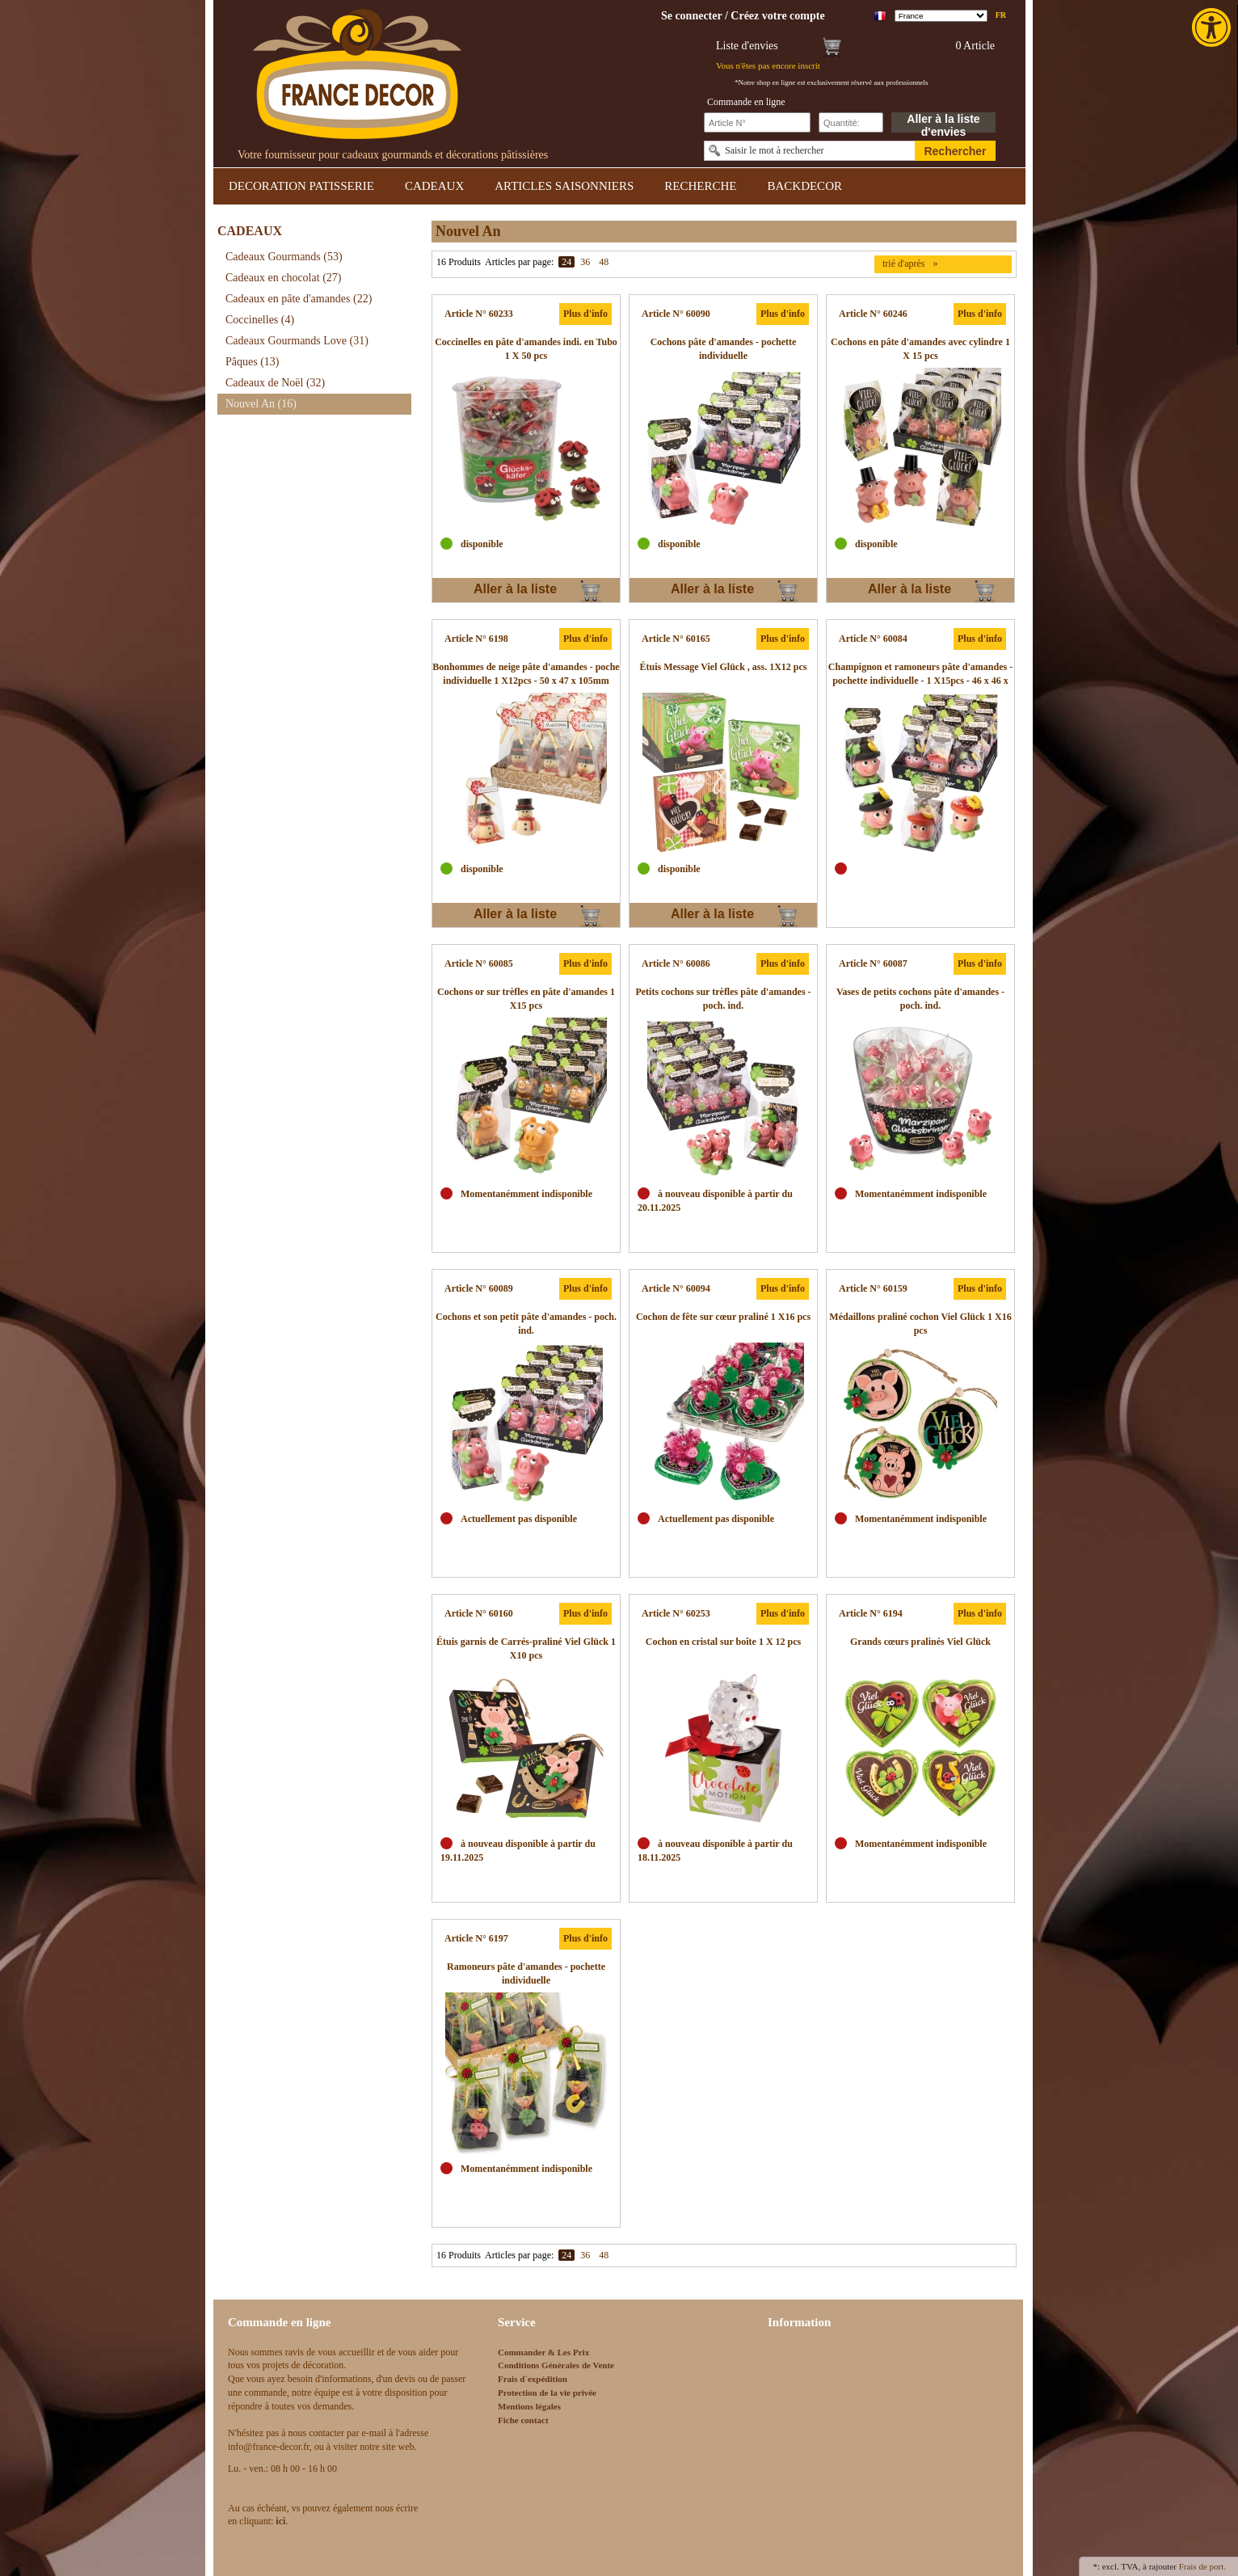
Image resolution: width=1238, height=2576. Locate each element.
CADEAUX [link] (434, 185)
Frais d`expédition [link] (532, 2379)
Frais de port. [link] (1202, 2566)
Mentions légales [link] (529, 2406)
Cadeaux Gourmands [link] (284, 257)
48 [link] (603, 262)
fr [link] (1001, 15)
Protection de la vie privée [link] (547, 2392)
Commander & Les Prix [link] (543, 2352)
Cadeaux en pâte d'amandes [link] (298, 299)
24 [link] (566, 262)
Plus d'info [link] (585, 313)
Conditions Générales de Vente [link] (556, 2365)
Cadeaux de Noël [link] (275, 383)
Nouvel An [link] (261, 404)
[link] (1213, 27)
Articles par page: (519, 262)
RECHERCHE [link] (700, 185)
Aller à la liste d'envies (943, 122)
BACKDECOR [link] (804, 185)
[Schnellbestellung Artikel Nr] (757, 122)
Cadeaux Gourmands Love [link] (296, 341)
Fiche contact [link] (523, 2420)
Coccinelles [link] (259, 320)
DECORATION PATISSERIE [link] (301, 185)
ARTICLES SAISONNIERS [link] (564, 185)
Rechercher (955, 151)
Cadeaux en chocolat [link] (283, 278)
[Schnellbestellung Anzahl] (851, 122)
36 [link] (585, 262)
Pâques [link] (252, 362)
